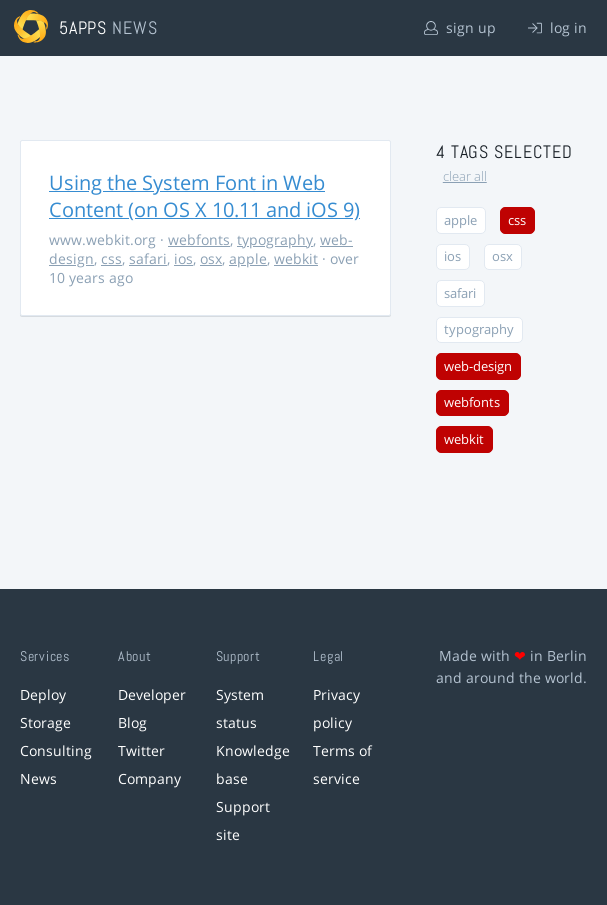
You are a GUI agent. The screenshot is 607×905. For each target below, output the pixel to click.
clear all (465, 176)
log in (557, 27)
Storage (45, 722)
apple (248, 258)
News (38, 778)
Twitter (141, 750)
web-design (478, 366)
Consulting (56, 750)
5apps (83, 27)
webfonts (199, 239)
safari (148, 258)
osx (211, 258)
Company (149, 778)
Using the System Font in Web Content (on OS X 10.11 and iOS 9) (204, 196)
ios (183, 258)
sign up (460, 27)
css (111, 258)
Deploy (43, 694)
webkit (296, 258)
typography (275, 239)
